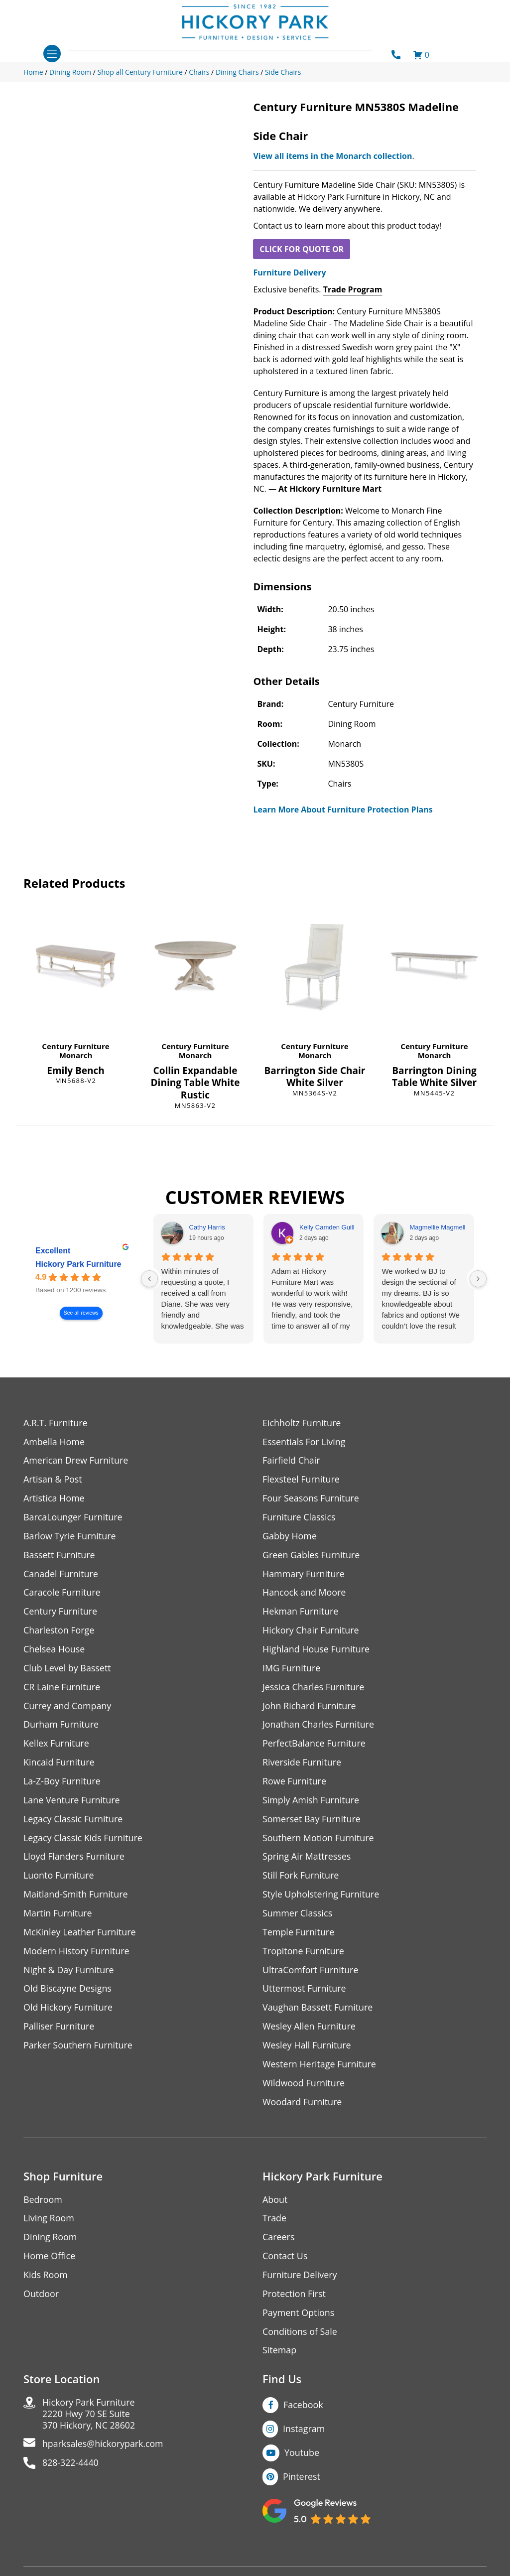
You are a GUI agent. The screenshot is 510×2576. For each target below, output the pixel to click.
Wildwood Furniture (303, 2085)
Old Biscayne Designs (67, 1991)
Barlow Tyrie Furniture (70, 1536)
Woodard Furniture (302, 2104)
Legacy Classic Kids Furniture (83, 1839)
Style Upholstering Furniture (321, 1896)
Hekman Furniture (300, 1612)
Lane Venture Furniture (72, 1801)
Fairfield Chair (291, 1461)
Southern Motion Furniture (318, 1839)
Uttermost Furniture (304, 1991)
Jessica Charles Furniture (313, 1688)
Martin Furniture (57, 1915)
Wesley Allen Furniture (309, 2028)
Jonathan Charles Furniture (318, 1726)
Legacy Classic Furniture (73, 1820)
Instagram (304, 2432)
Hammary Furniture (303, 1574)
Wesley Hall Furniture (307, 2047)
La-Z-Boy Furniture (62, 1782)
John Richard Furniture (309, 1707)
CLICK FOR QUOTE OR (301, 249)
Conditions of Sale (300, 2334)
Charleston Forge (59, 1631)
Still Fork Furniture (300, 1877)
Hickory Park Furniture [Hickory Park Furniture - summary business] (78, 1264)
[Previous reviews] (149, 1278)
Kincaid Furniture (59, 1763)
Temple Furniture (298, 1934)
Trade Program (352, 289)
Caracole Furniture (62, 1593)
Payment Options (298, 2315)
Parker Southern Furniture (78, 2047)
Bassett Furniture (59, 1555)
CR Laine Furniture (62, 1688)
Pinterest (301, 2480)
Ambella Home (54, 1442)
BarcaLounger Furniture (73, 1517)
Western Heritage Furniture (319, 2066)
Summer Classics (297, 1915)
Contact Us (285, 2259)
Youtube (302, 2456)
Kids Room (45, 2278)
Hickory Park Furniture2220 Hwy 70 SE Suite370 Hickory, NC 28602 (89, 2417)
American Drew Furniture (76, 1461)
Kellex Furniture (56, 1745)
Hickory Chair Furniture (311, 1631)
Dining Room (50, 2240)
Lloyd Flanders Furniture (74, 1858)
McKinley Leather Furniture (79, 1934)
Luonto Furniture (58, 1877)
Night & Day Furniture (69, 1972)
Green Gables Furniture (311, 1555)
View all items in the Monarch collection (332, 155)
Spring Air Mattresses (307, 1858)
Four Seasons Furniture (311, 1498)
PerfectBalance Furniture (314, 1745)
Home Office (49, 2259)
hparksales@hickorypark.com (103, 2447)
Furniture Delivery (289, 272)
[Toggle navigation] (52, 53)
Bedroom (42, 2202)
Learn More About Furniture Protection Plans (342, 809)
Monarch (76, 1055)
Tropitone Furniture (303, 1953)
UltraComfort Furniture (310, 1972)
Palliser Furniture (59, 2028)
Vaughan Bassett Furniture (318, 2010)
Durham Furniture (61, 1726)
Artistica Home (54, 1498)
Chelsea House (54, 1650)
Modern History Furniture (76, 1953)
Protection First (294, 2297)
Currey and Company (67, 1707)
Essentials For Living (304, 1442)
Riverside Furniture (302, 1763)
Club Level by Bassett (67, 1669)
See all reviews (81, 1313)
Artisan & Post (52, 1480)
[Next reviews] (478, 1278)
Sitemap (279, 2353)
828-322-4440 (71, 2466)
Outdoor (41, 2297)
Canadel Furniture (61, 1574)
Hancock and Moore (304, 1593)
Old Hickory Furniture (68, 2010)
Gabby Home (289, 1536)
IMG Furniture (291, 1669)
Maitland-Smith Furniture (75, 1896)
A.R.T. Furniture (55, 1423)
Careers (278, 2240)
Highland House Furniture (316, 1650)
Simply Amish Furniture (311, 1801)
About (275, 2202)
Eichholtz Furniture (301, 1423)
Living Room (48, 2221)
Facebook (303, 2408)
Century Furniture (75, 1046)
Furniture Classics (299, 1517)
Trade (274, 2221)
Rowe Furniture (294, 1782)
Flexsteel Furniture (301, 1480)
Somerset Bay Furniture (311, 1820)
